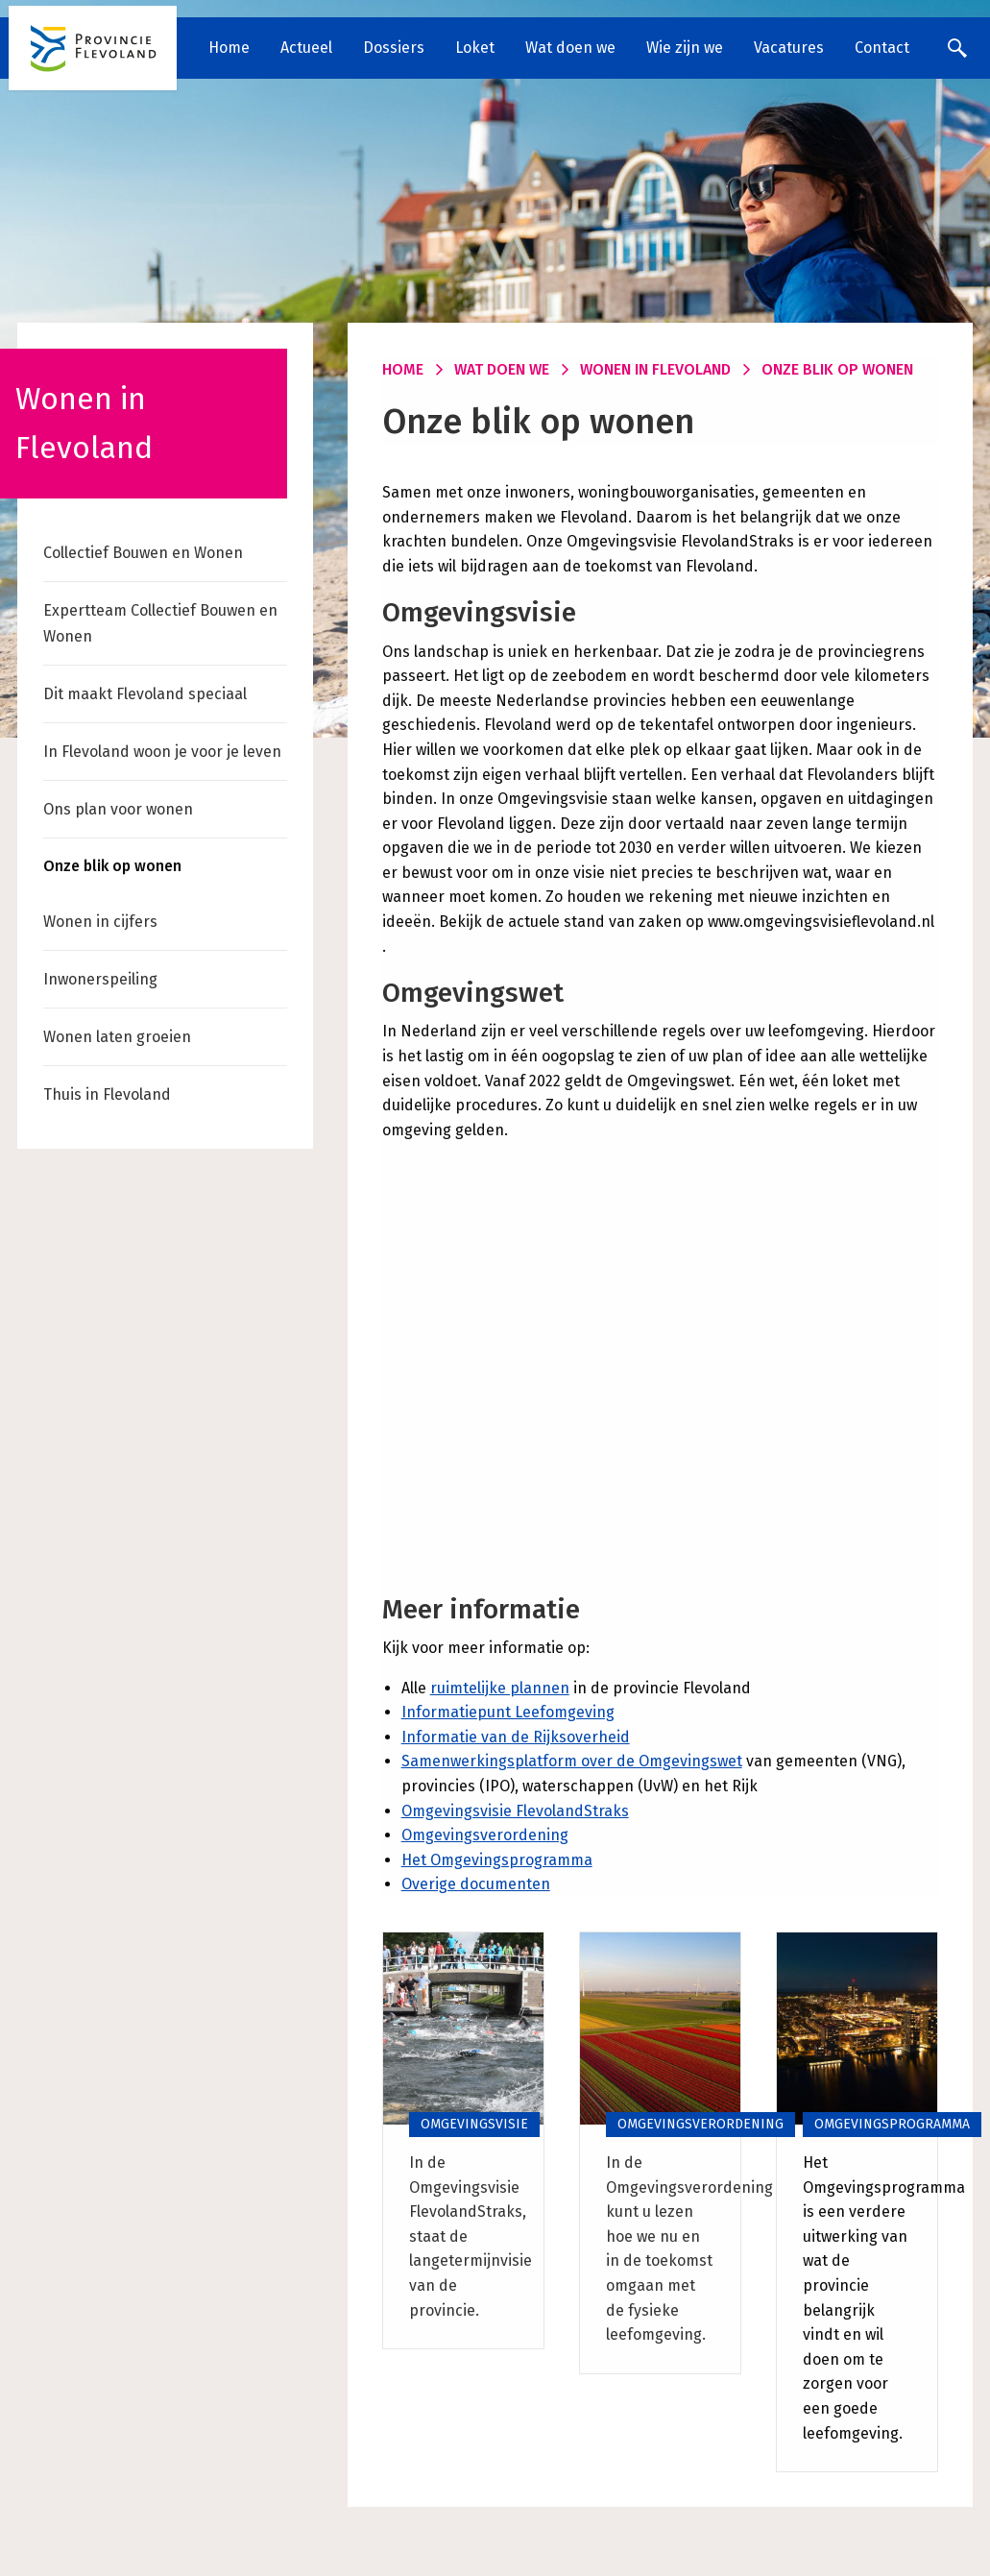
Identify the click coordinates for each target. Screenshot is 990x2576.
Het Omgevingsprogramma (496, 1860)
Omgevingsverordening (484, 1835)
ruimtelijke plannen (499, 1688)
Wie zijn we (684, 47)
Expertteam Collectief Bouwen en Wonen (160, 623)
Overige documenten (475, 1884)
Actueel (306, 47)
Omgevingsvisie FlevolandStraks (515, 1811)
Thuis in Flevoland (107, 1094)
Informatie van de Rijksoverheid (515, 1737)
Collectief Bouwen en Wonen (143, 553)
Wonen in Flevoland (655, 369)
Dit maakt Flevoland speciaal (145, 694)
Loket (475, 47)
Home (229, 47)
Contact (882, 47)
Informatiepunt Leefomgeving (508, 1712)
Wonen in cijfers (100, 921)
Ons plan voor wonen (118, 809)
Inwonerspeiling (100, 979)
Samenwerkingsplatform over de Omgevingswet (571, 1761)
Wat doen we (570, 47)
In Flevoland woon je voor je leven (162, 751)
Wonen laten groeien (117, 1037)
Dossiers (393, 47)
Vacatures (789, 47)
